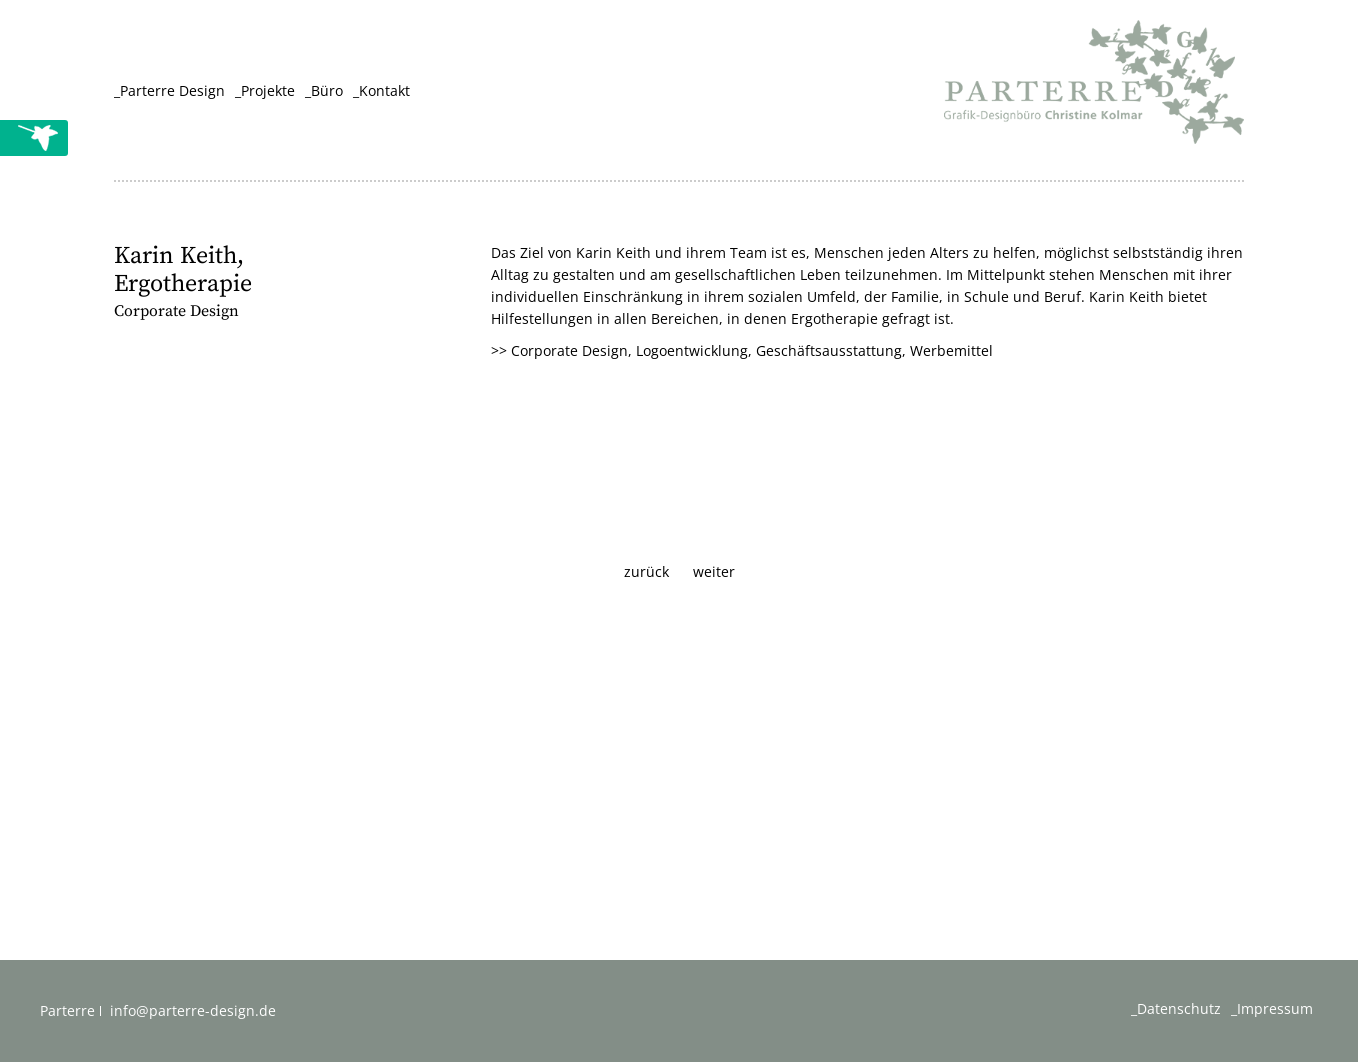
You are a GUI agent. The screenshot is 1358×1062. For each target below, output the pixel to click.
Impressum (1275, 1008)
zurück (646, 571)
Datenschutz (1179, 1008)
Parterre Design (172, 90)
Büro (327, 90)
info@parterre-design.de (193, 1010)
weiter (714, 571)
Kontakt (384, 90)
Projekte (268, 90)
